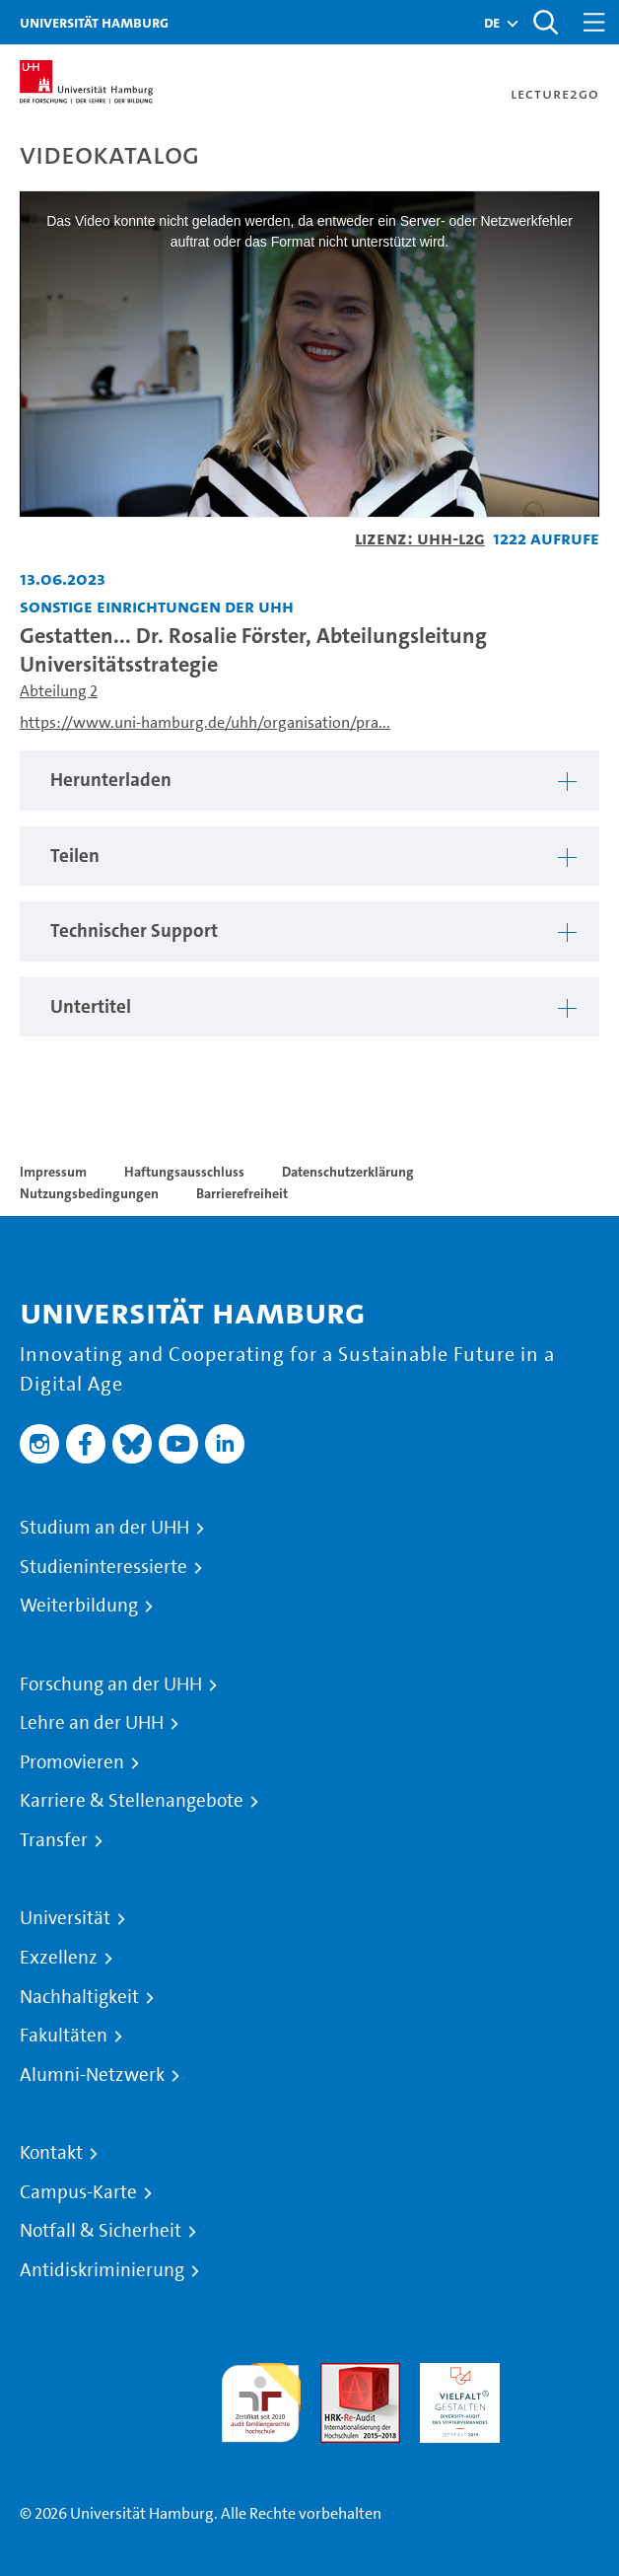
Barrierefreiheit (242, 1193)
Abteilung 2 (59, 690)
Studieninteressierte (103, 1567)
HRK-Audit (455, 2374)
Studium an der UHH (104, 1527)
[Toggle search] (545, 22)
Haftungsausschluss (184, 1171)
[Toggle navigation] (594, 22)
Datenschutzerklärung (348, 1171)
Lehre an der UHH (92, 1723)
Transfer (54, 1840)
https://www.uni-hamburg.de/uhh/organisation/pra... (205, 722)
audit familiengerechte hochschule (261, 2398)
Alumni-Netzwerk (92, 2075)
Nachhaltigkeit (79, 1997)
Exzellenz (59, 1957)
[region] (309, 781)
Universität (65, 1918)
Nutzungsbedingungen (89, 1193)
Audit (339, 2374)
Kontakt (51, 2153)
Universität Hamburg (94, 22)
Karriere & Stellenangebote (131, 1801)
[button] (492, 23)
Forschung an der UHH (111, 1684)
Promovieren (72, 1762)
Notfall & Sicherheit (100, 2231)
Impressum (53, 1171)
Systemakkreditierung (559, 2374)
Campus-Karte (78, 2192)
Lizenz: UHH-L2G (420, 538)
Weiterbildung (79, 1605)
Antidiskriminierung (102, 2270)
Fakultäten (63, 2035)
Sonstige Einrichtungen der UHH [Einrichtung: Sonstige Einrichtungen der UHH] (157, 606)
